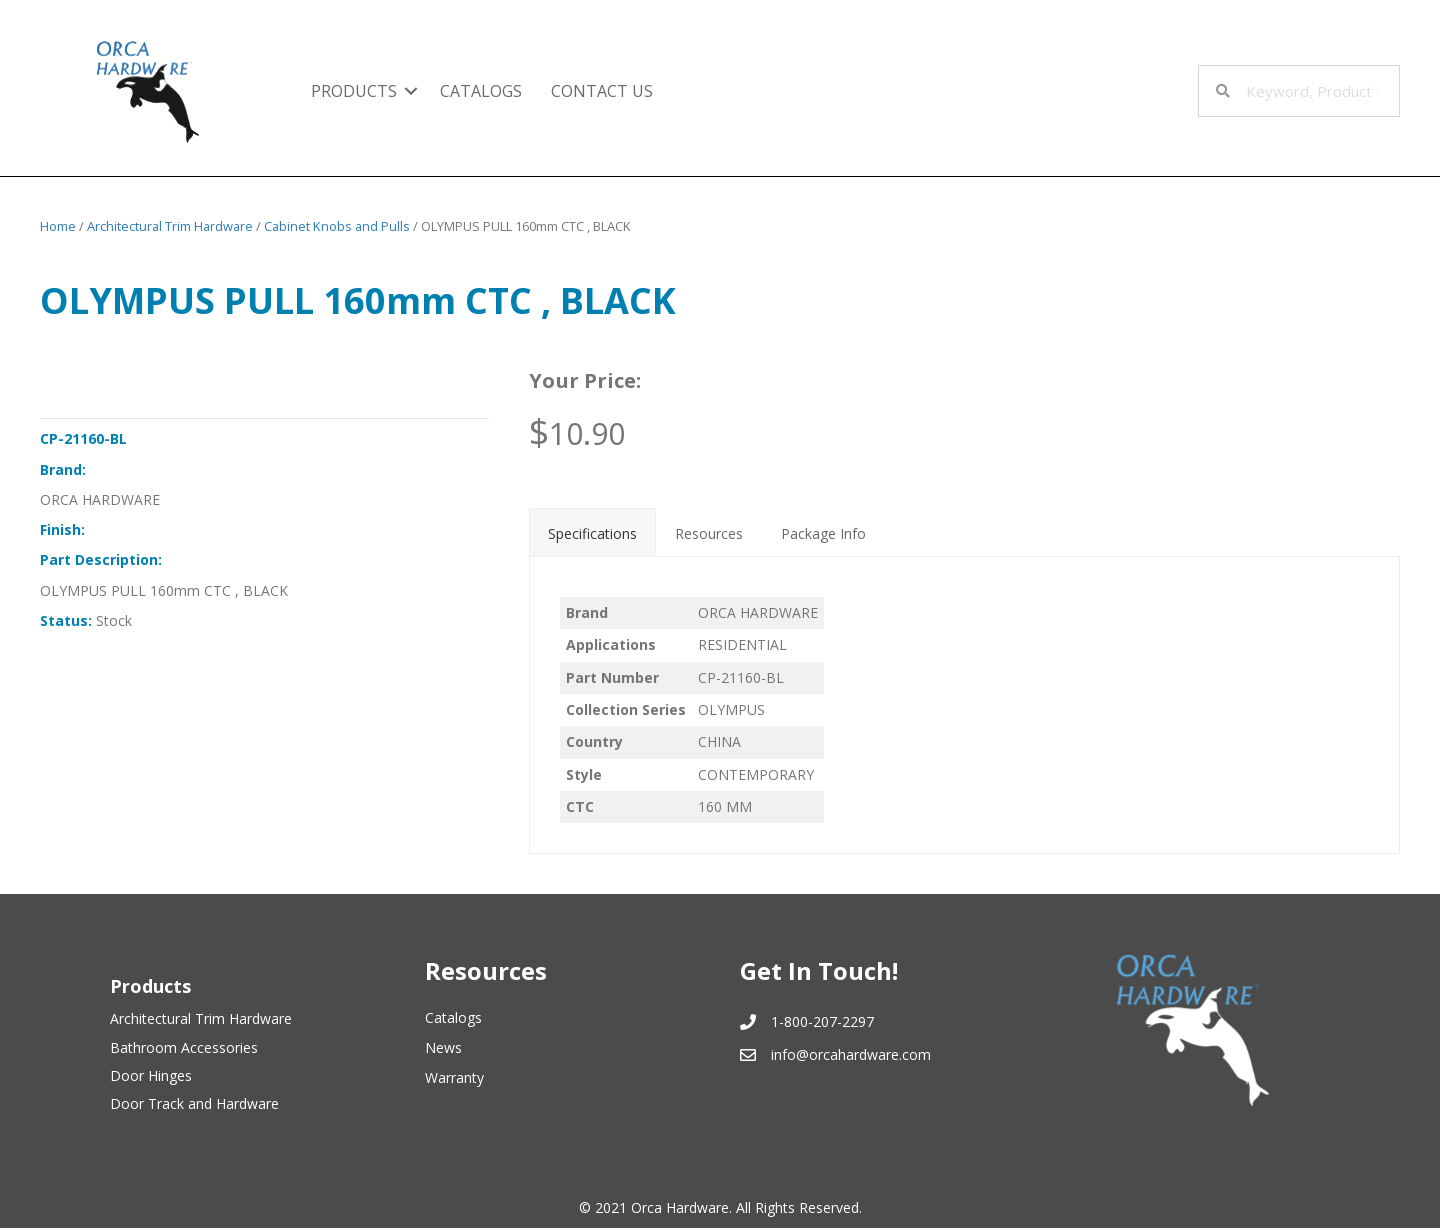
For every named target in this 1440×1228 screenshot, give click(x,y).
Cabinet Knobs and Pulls (337, 226)
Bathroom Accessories (184, 1047)
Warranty (454, 1077)
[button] (411, 91)
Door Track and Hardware (194, 1103)
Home (58, 226)
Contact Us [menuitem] (602, 91)
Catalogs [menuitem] (481, 91)
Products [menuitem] (354, 91)
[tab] (592, 532)
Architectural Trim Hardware (170, 226)
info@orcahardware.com (851, 1054)
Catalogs (453, 1017)
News (443, 1047)
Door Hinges (151, 1075)
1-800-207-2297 (822, 1021)
